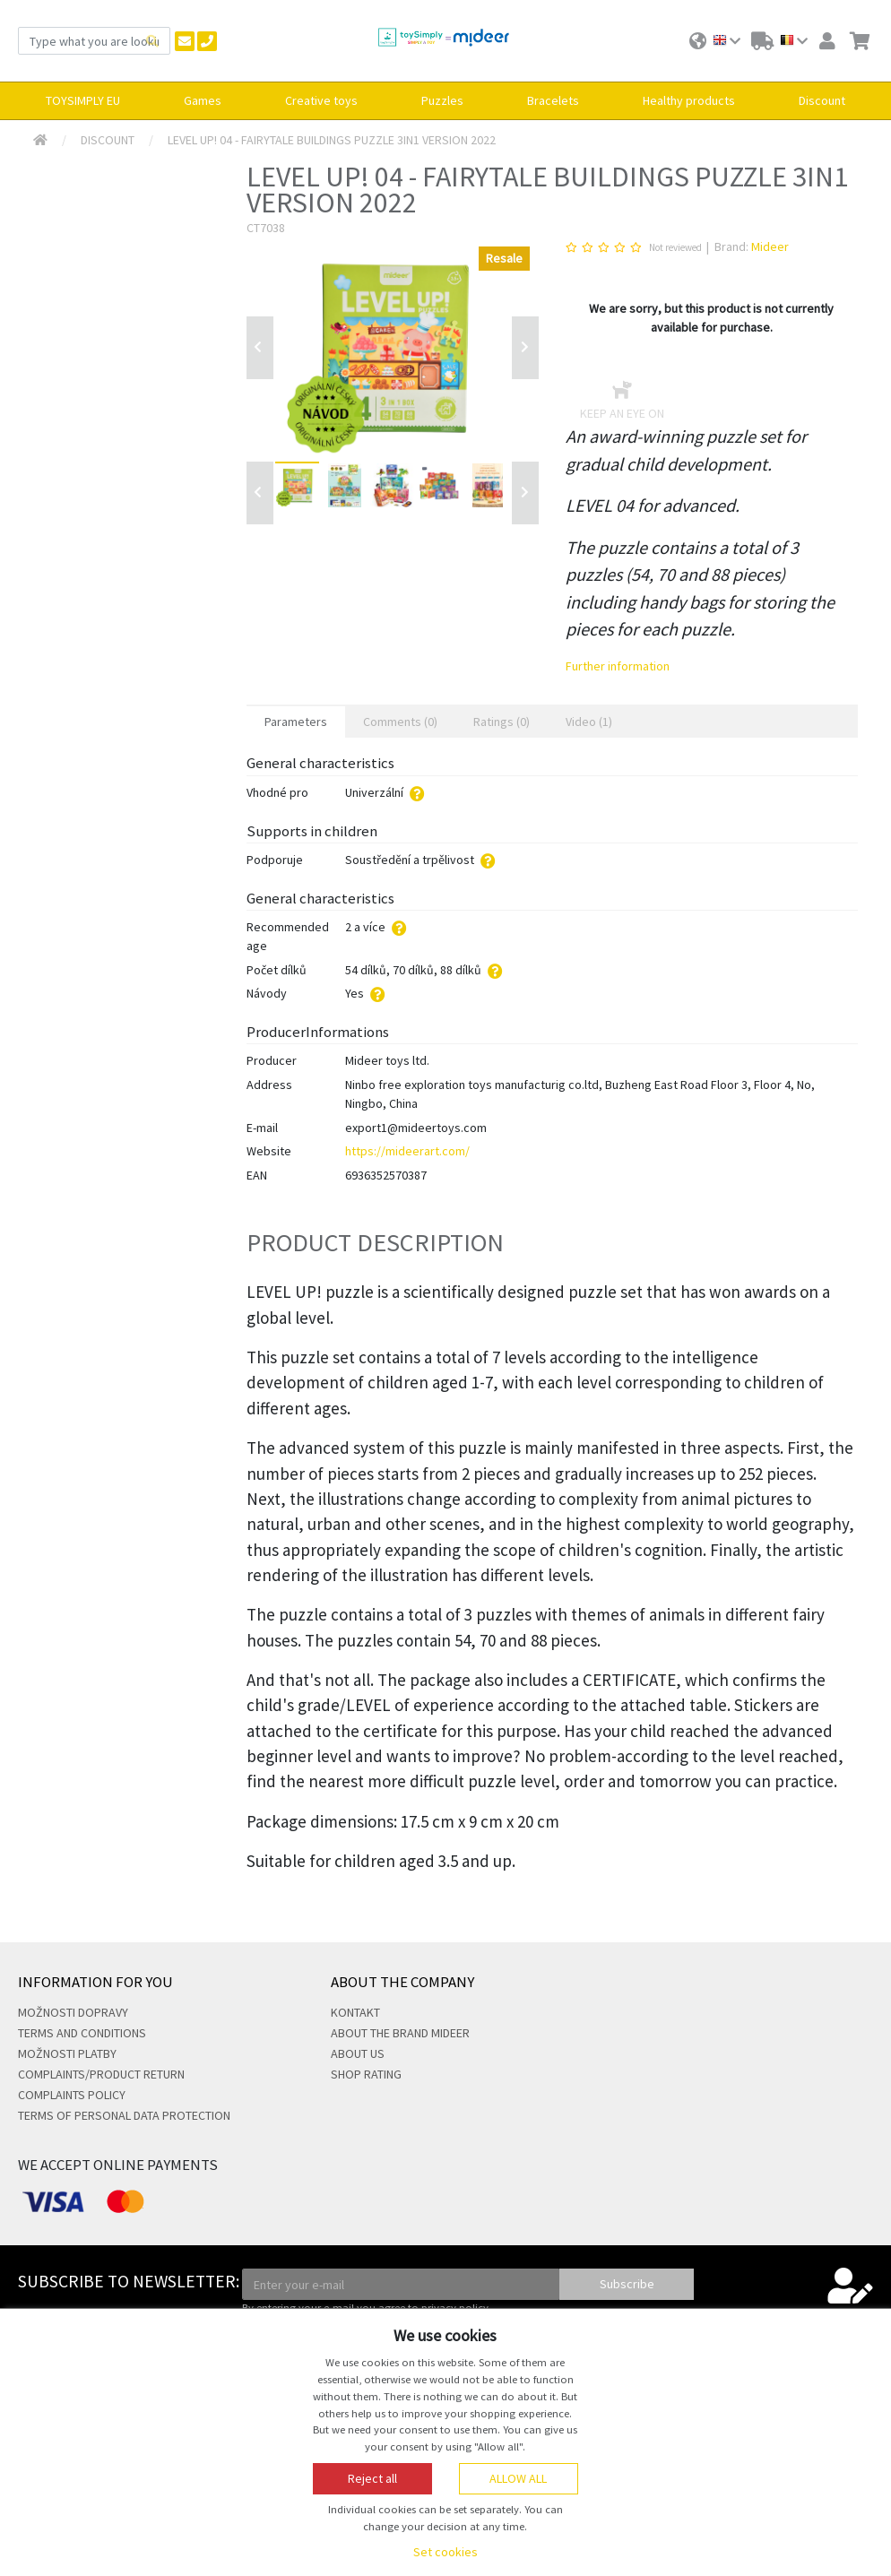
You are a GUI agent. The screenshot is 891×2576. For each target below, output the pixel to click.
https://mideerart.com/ (407, 1151)
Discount (107, 140)
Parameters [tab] (295, 721)
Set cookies (445, 2552)
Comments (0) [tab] (400, 721)
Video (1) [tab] (589, 721)
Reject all (372, 2478)
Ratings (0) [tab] (501, 721)
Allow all (518, 2478)
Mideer (770, 246)
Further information (618, 666)
